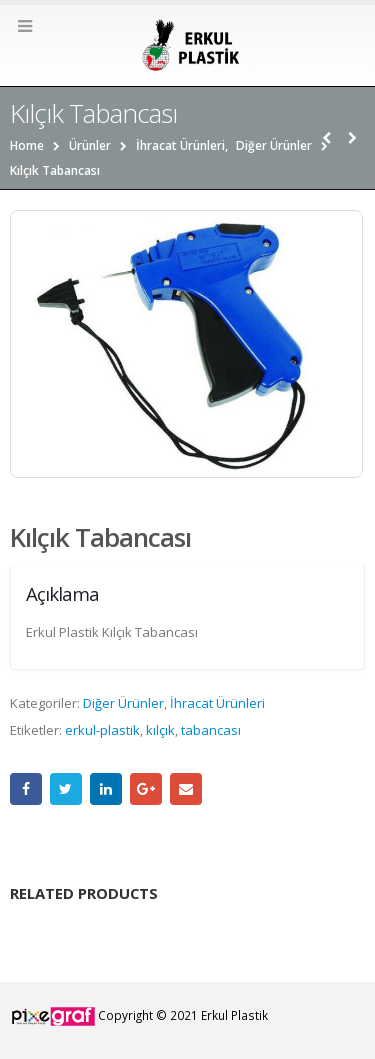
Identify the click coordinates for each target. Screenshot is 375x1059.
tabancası (211, 730)
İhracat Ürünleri (217, 703)
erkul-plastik (102, 730)
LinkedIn (106, 789)
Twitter (66, 789)
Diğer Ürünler (123, 703)
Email (186, 789)
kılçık (160, 730)
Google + (146, 789)
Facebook (26, 789)
